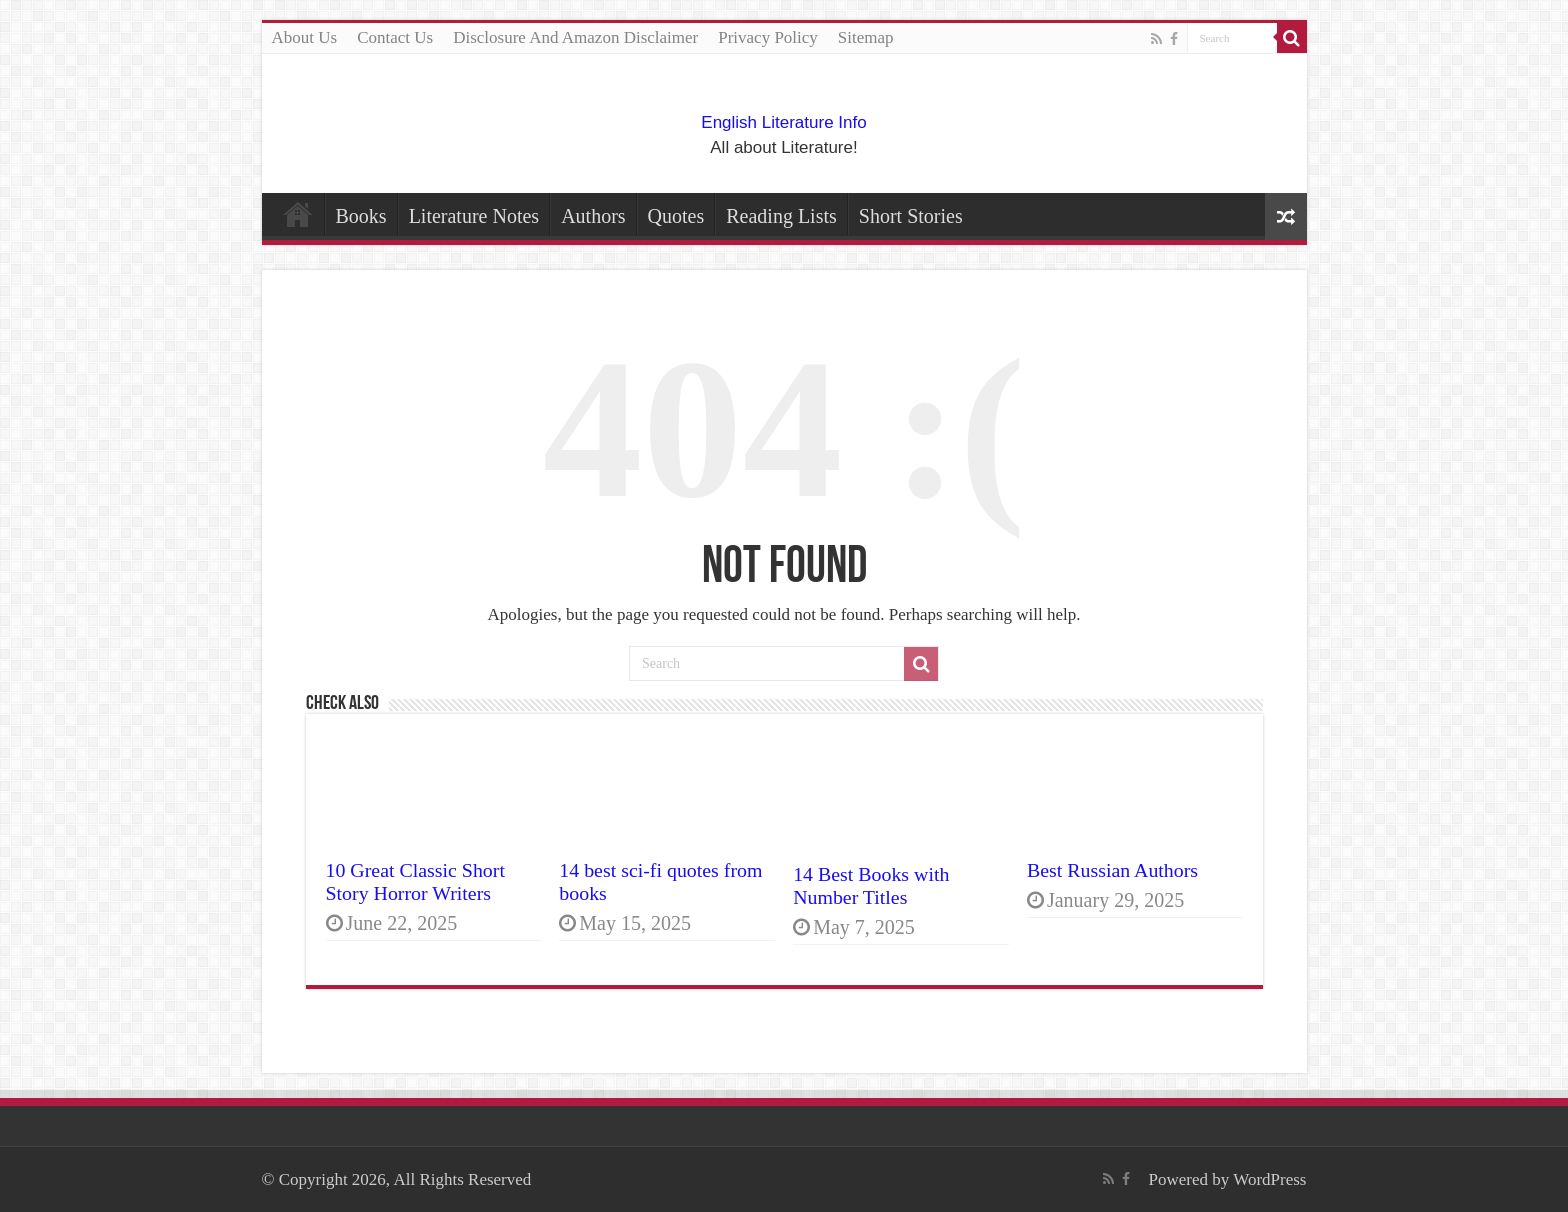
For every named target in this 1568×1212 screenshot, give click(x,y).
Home (298, 214)
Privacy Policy (768, 37)
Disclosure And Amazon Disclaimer (575, 37)
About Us (305, 37)
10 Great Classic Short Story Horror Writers (415, 881)
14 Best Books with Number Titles (871, 885)
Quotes (676, 216)
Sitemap (866, 37)
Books (361, 216)
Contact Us (395, 37)
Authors (593, 216)
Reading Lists (781, 216)
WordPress (1269, 1179)
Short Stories (911, 216)
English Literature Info (783, 122)
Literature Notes (474, 216)
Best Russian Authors (1112, 870)
